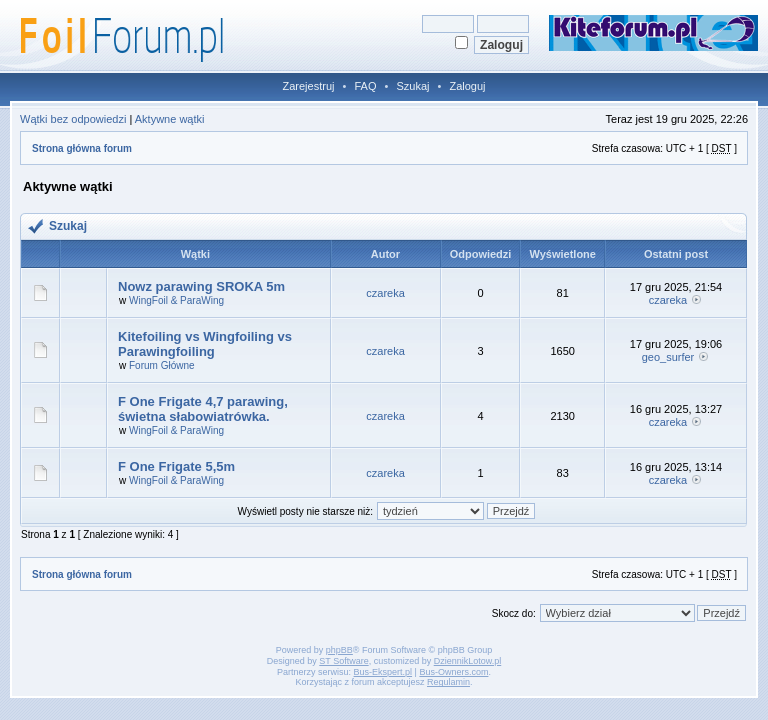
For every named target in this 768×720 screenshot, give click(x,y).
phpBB (339, 650)
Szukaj (412, 86)
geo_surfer (668, 357)
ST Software (343, 661)
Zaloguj (467, 86)
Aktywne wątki (170, 119)
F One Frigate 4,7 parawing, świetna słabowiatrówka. (203, 409)
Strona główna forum (82, 148)
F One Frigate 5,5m (176, 466)
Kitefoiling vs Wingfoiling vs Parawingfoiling (205, 344)
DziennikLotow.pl (468, 661)
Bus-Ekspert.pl (383, 672)
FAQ (365, 86)
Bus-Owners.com (453, 672)
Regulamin (448, 682)
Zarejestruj (309, 86)
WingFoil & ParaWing (176, 300)
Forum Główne (162, 365)
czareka (385, 293)
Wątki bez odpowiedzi (73, 119)
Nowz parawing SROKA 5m (201, 286)
